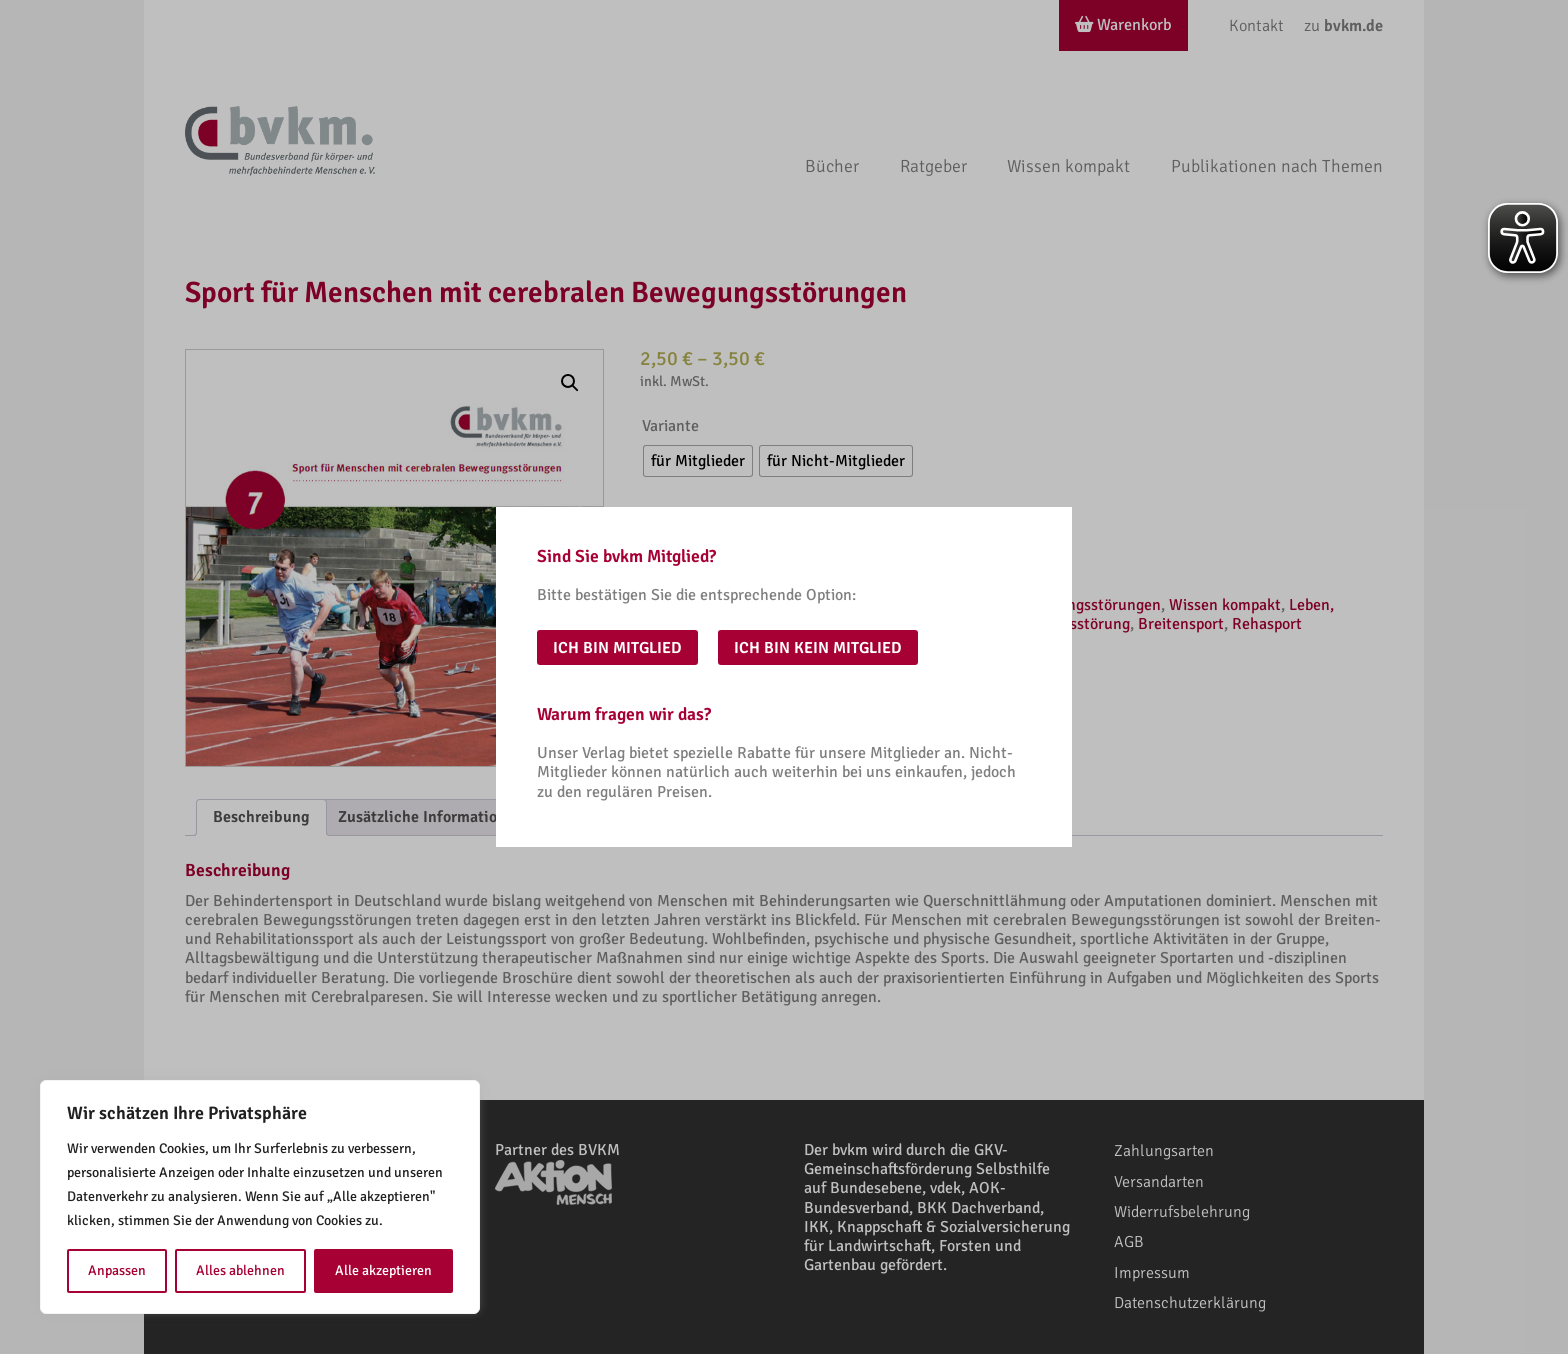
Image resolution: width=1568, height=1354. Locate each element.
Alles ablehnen (240, 1270)
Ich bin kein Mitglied (818, 648)
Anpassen (117, 1270)
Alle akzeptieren (383, 1270)
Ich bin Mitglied (617, 648)
